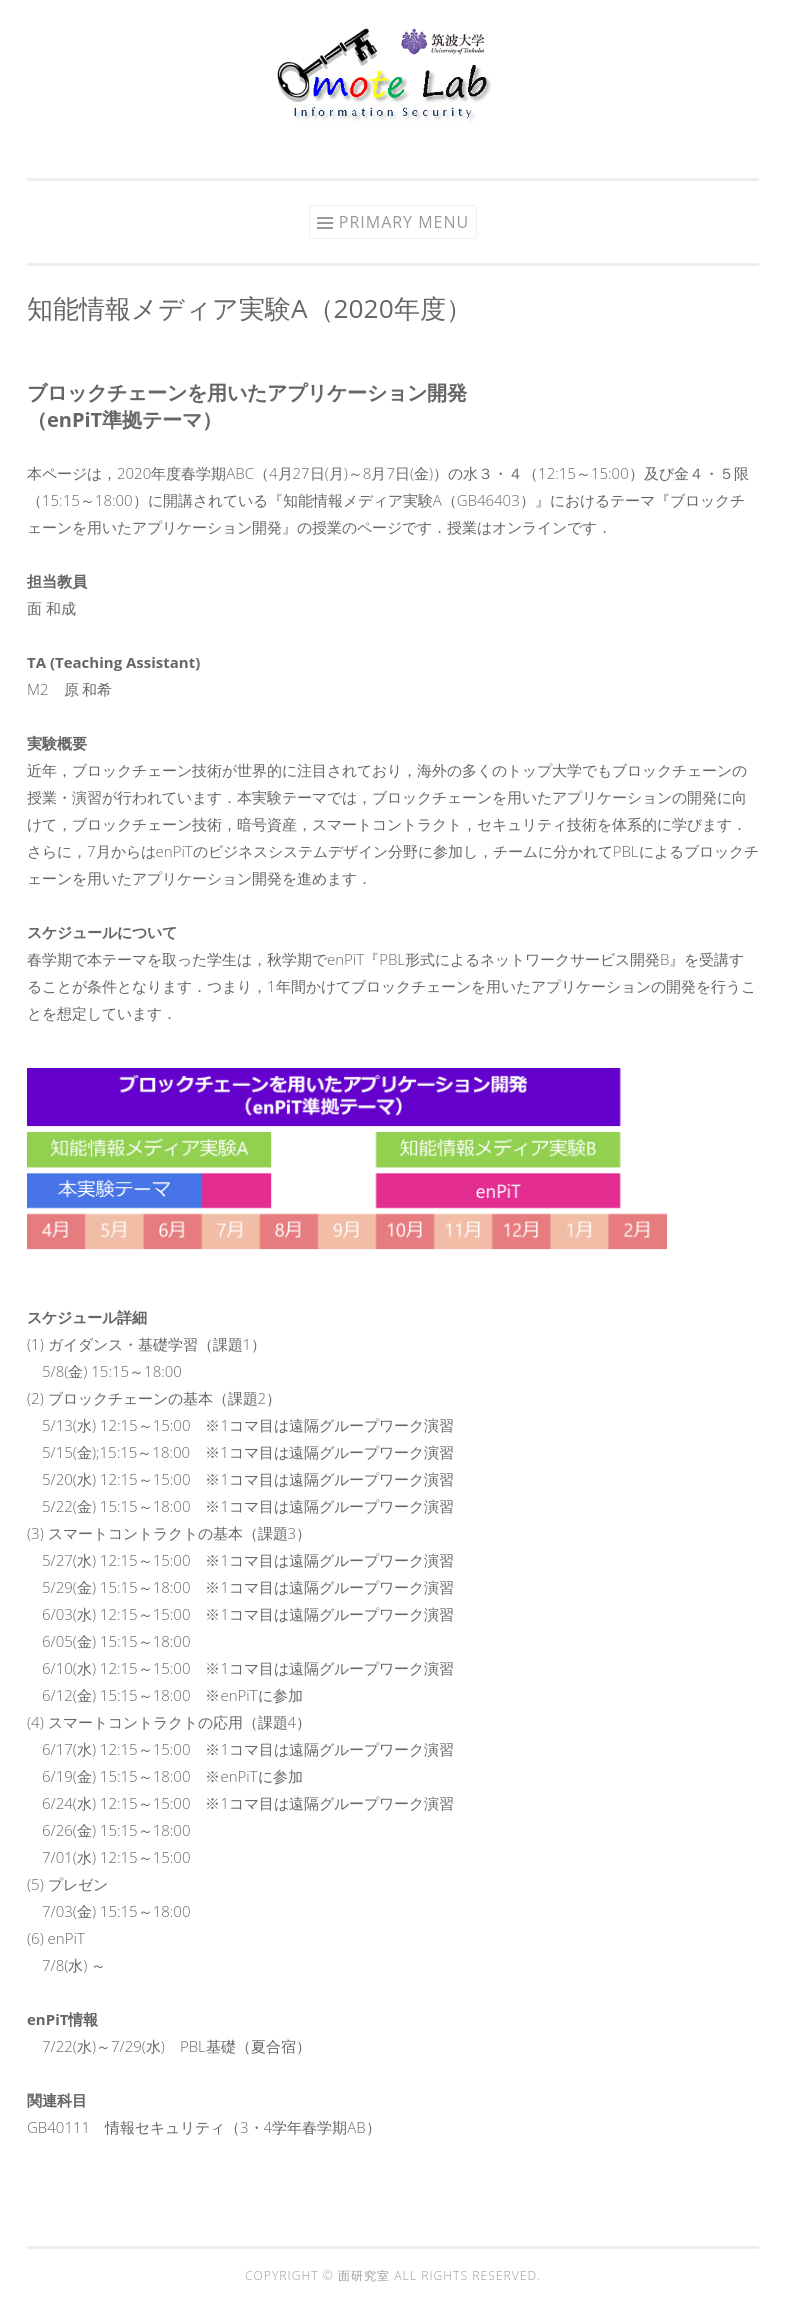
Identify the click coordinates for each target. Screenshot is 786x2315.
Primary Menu (404, 222)
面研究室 (366, 2275)
